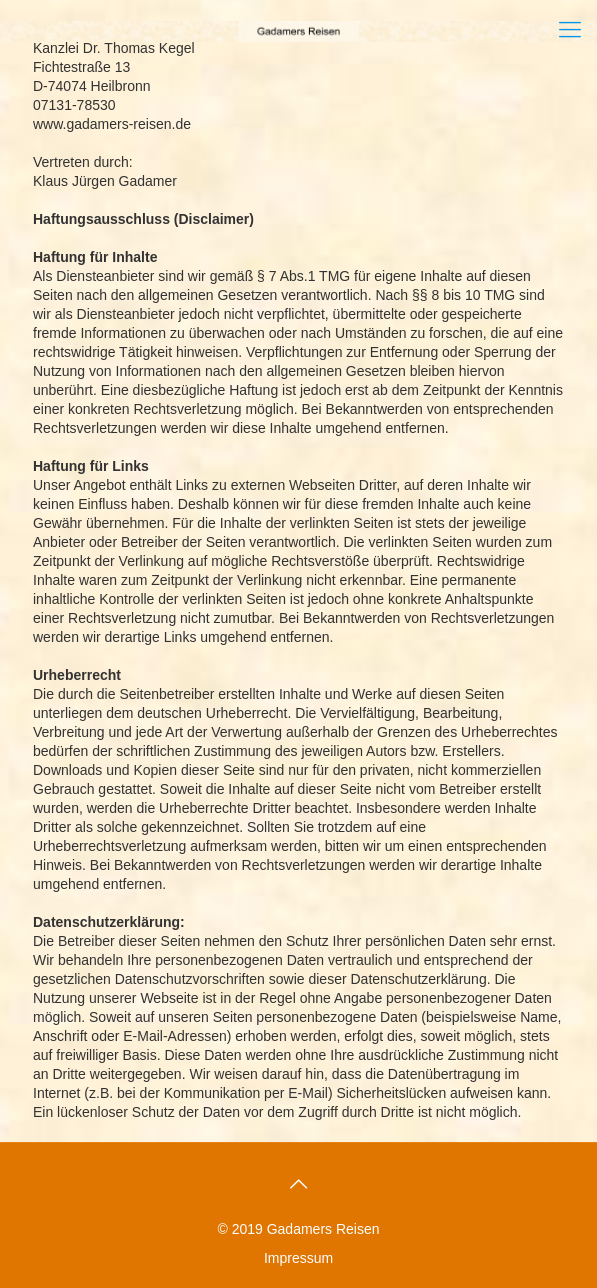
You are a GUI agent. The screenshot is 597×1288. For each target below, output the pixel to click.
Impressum (298, 1258)
